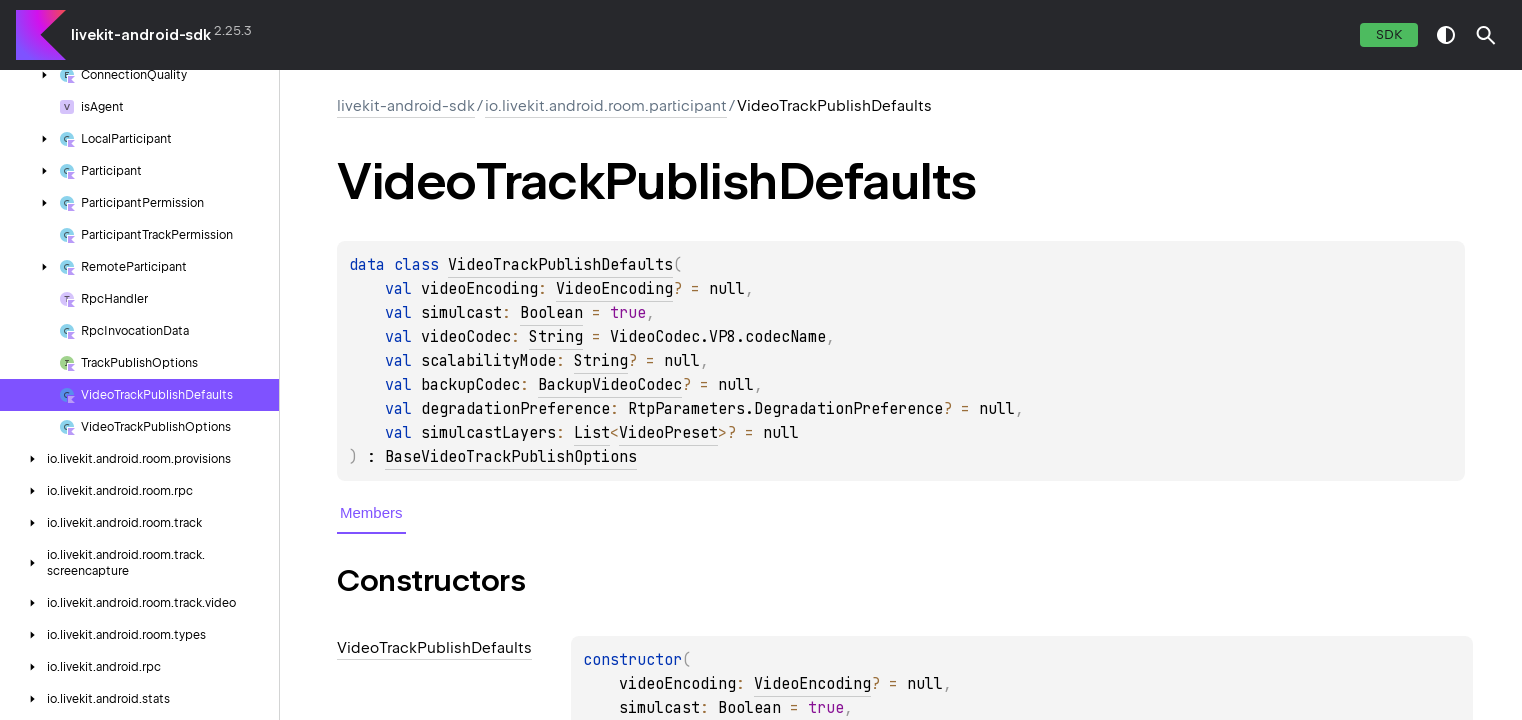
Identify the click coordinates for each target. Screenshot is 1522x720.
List (592, 433)
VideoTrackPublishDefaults (560, 265)
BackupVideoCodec (610, 385)
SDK (1389, 34)
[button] (1486, 35)
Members (371, 512)
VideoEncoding (614, 289)
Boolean (551, 313)
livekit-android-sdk (141, 35)
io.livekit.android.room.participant (606, 106)
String (556, 337)
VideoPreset (668, 433)
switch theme (1446, 35)
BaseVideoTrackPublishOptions (511, 457)
